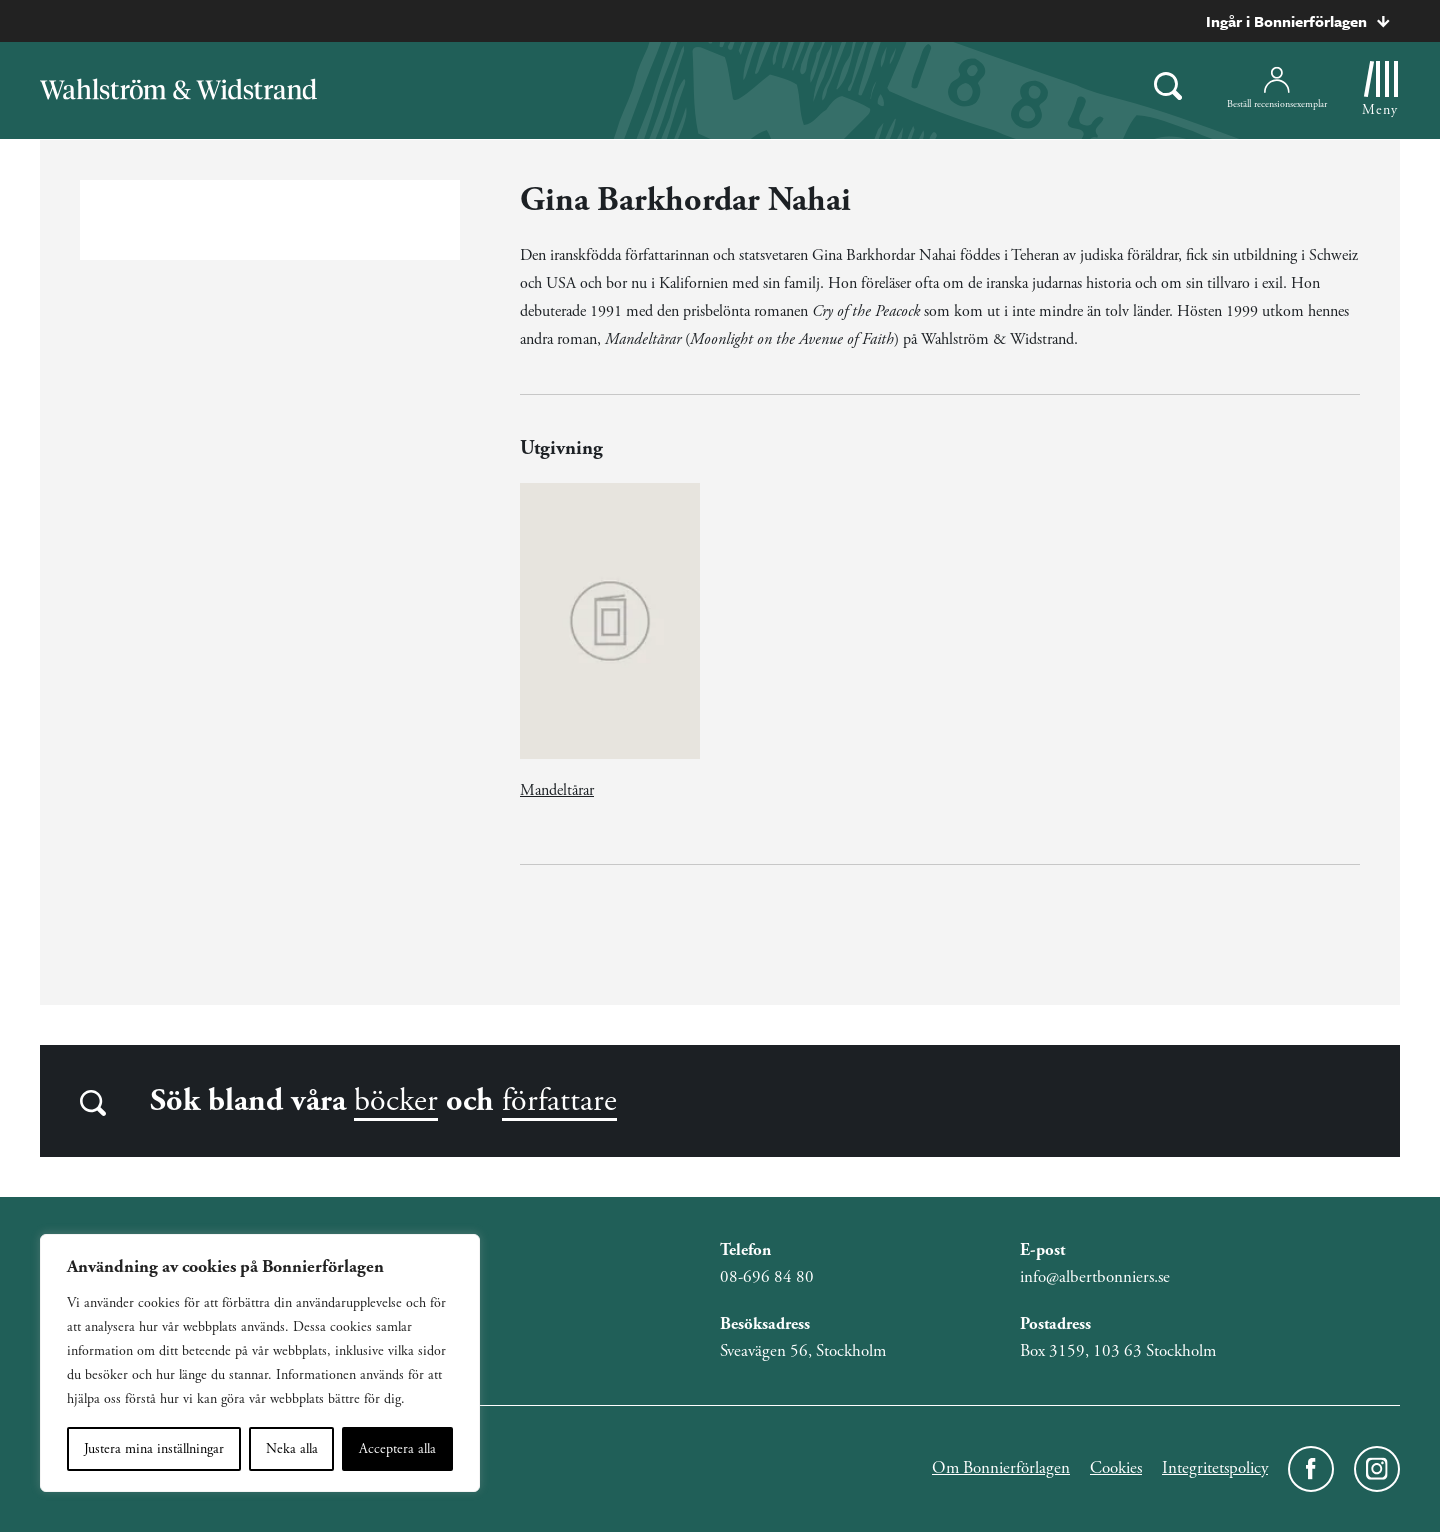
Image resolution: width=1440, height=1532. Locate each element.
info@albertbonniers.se (1095, 1277)
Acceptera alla (397, 1449)
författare (559, 1101)
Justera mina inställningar (154, 1449)
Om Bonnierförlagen (1001, 1468)
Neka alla (292, 1449)
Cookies (1116, 1468)
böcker (396, 1101)
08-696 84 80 (767, 1277)
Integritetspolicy (1215, 1468)
